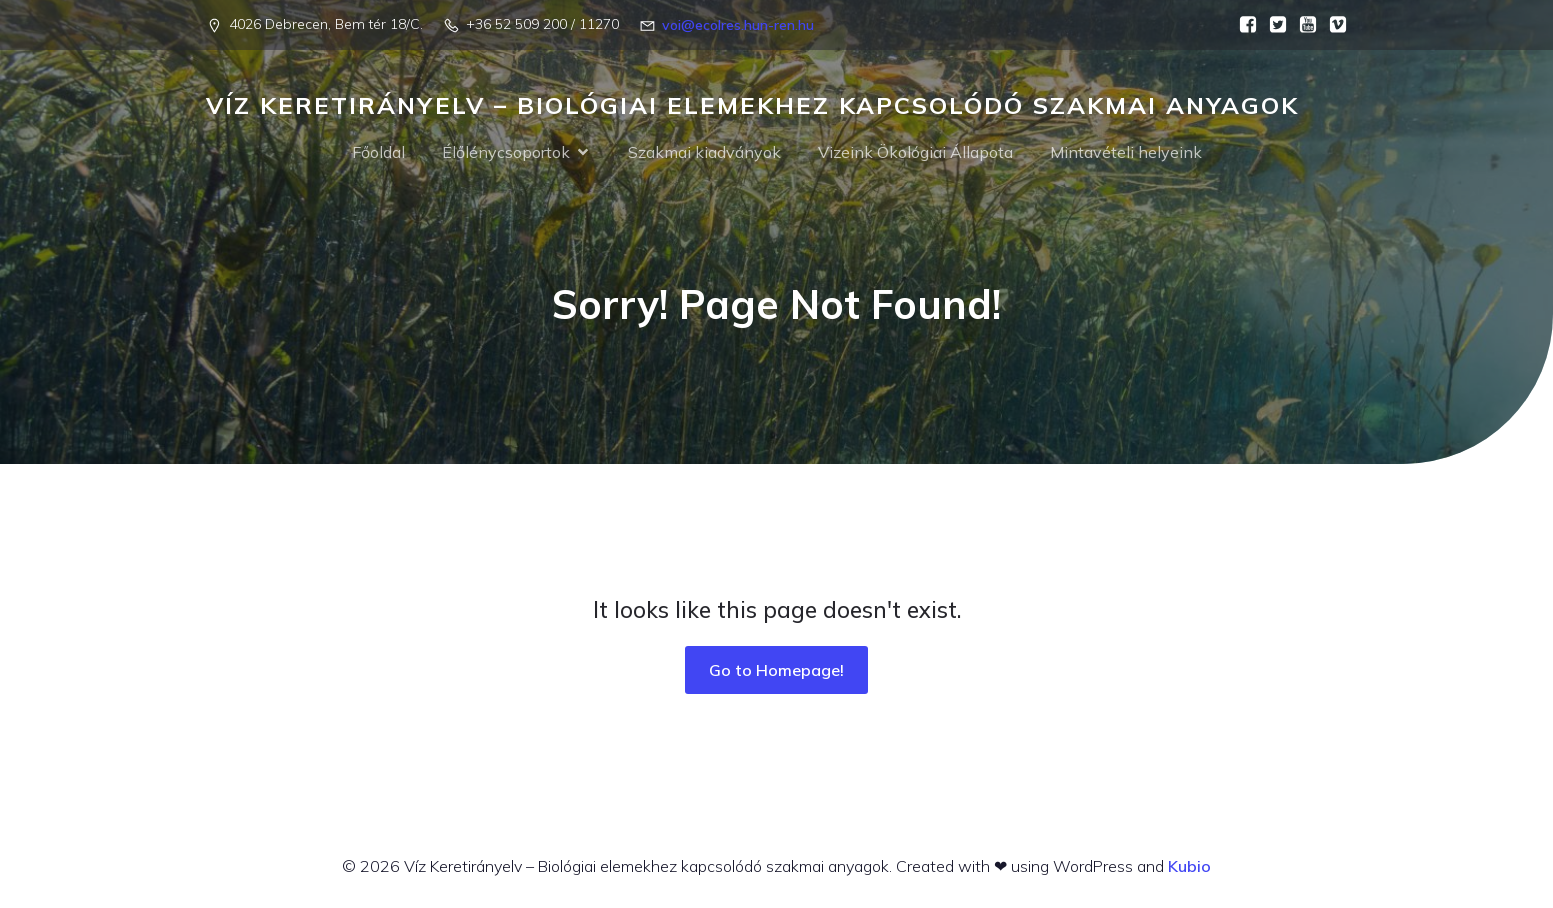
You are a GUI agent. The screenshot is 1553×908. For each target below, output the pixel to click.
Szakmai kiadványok (704, 152)
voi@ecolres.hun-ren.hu (738, 25)
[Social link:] (1243, 25)
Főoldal (378, 152)
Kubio (1189, 866)
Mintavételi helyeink (1126, 152)
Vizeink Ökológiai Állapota (915, 152)
